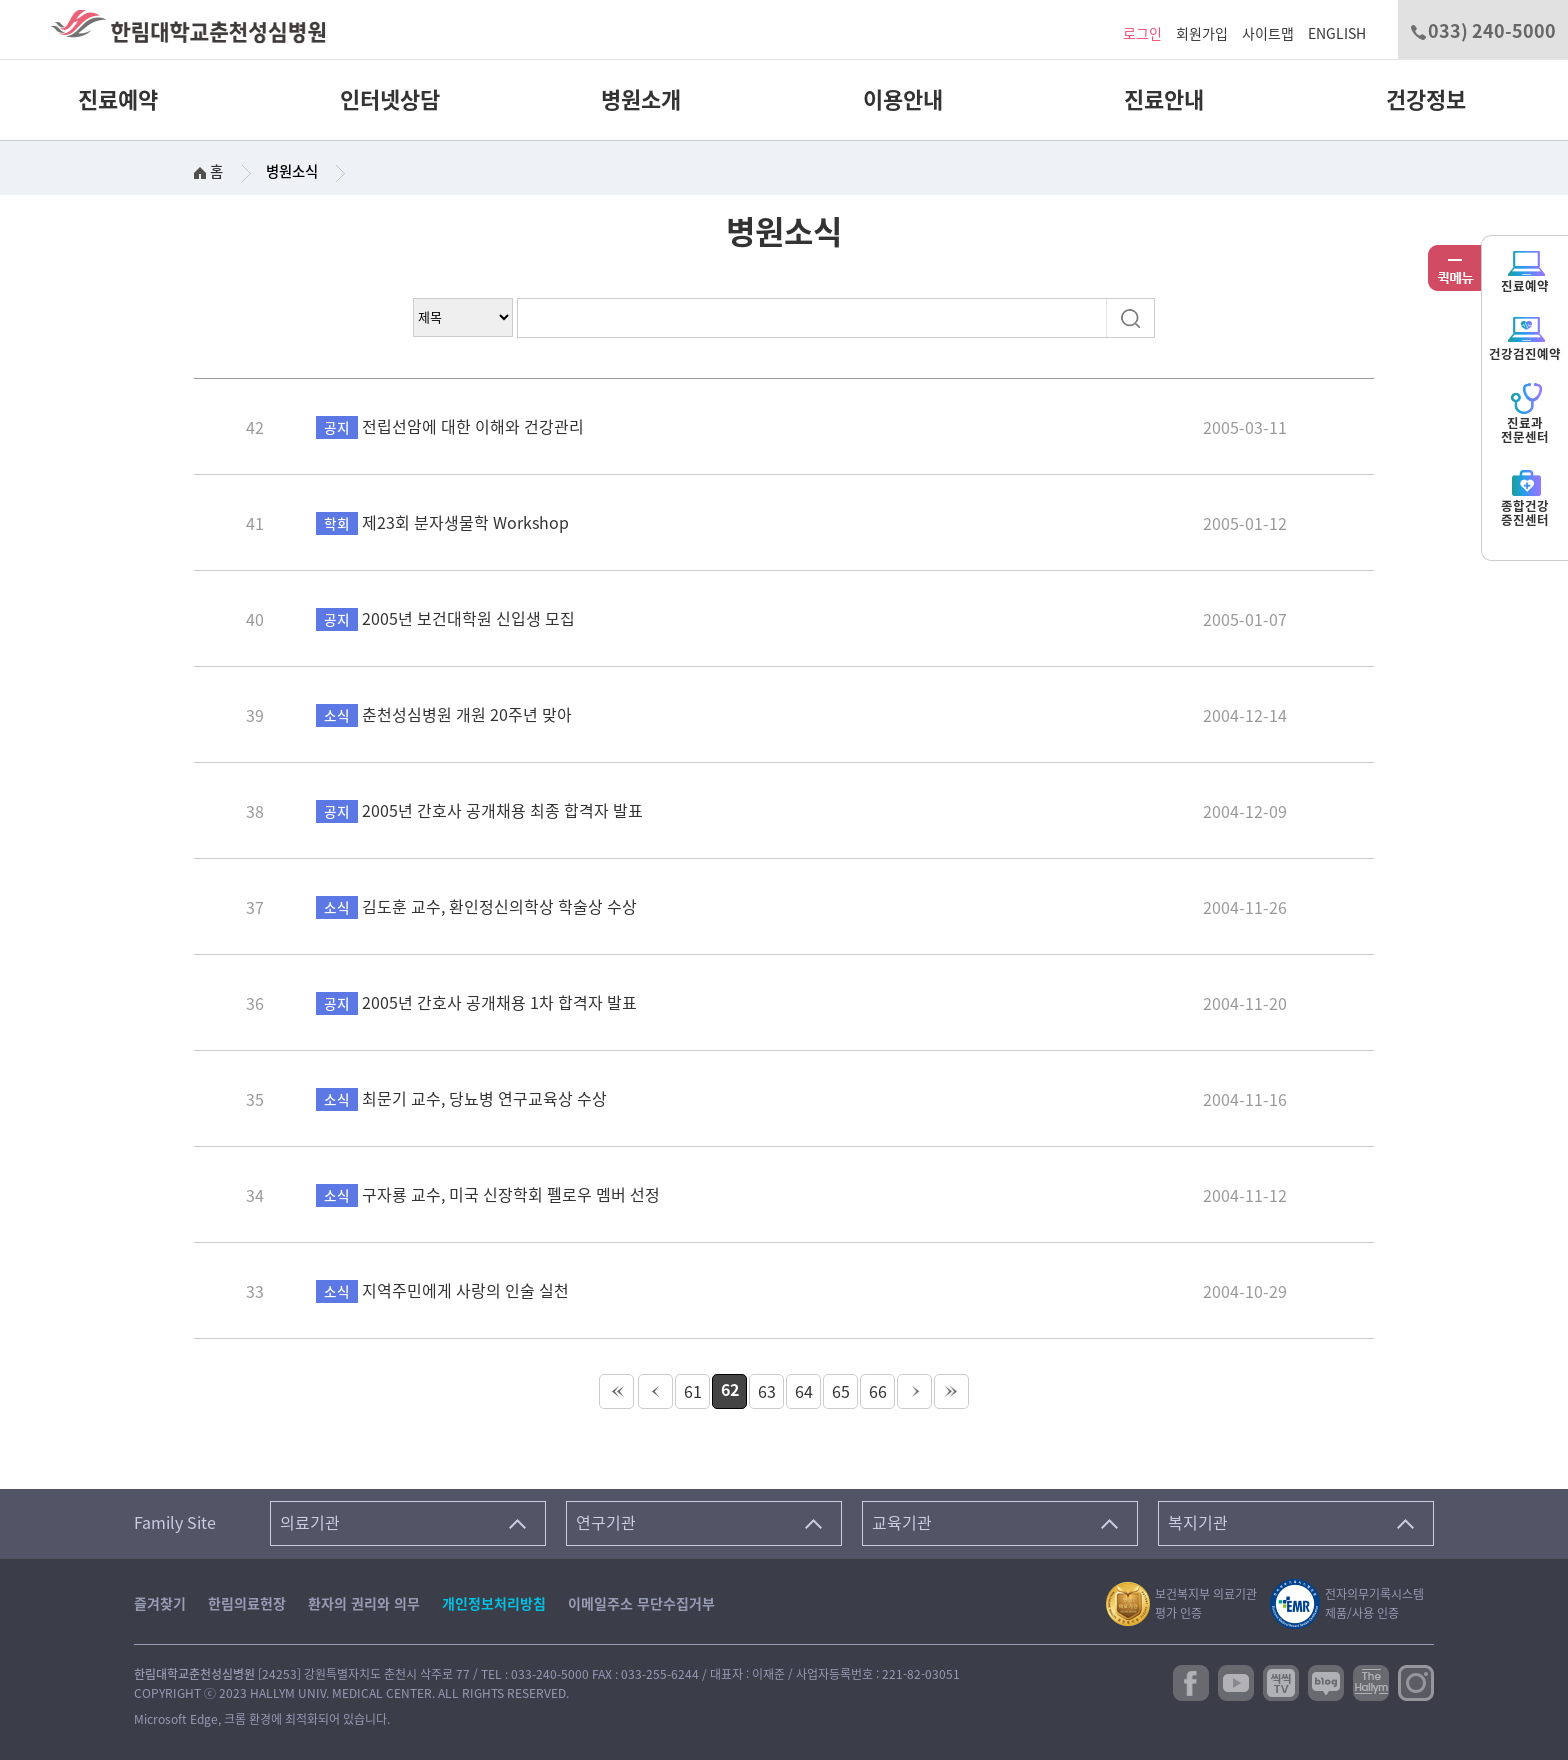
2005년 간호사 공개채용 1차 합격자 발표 (476, 1003)
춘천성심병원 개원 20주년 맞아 (444, 715)
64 (804, 1392)
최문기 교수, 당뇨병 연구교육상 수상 (461, 1099)
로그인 (1142, 34)
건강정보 (1426, 100)
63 (767, 1392)
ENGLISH (1337, 34)
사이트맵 (1268, 34)
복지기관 (1198, 1523)
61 (693, 1392)
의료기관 (310, 1523)
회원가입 (1202, 34)
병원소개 (641, 100)
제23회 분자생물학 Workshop (442, 523)
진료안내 (1164, 100)
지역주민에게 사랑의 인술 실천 (442, 1291)
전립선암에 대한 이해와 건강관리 (450, 427)
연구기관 (606, 1523)
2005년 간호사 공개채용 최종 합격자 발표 (479, 811)
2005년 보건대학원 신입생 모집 (445, 619)
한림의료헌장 (247, 1604)
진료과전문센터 (1525, 413)
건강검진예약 (1525, 337)
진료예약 (118, 100)
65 (841, 1392)
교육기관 (902, 1523)
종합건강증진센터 (1525, 496)
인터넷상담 (390, 100)
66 (878, 1392)
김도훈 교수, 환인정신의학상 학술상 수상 (476, 907)
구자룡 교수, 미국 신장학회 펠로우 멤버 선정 (488, 1195)
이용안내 (903, 100)
